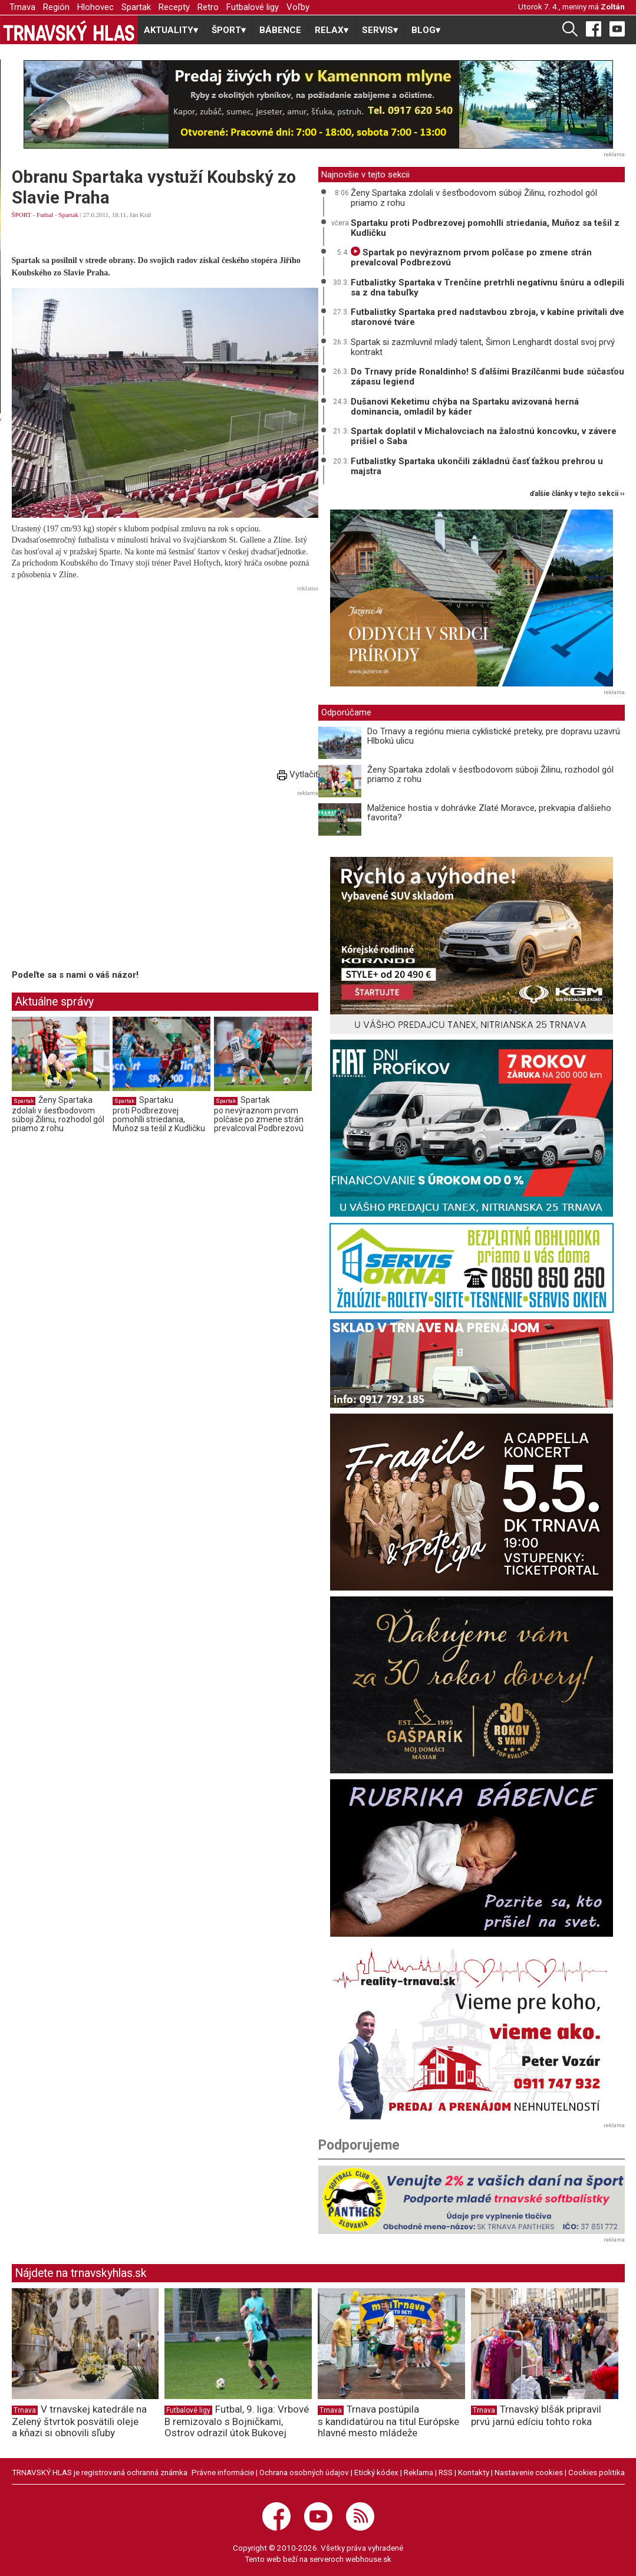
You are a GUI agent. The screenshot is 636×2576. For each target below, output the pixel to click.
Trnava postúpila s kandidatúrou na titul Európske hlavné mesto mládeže (388, 2421)
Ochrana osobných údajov (304, 2472)
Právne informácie (223, 2472)
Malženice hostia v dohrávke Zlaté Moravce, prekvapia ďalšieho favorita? (489, 813)
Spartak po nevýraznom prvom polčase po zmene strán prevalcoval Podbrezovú (259, 1114)
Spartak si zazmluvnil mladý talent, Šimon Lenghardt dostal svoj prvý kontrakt (483, 347)
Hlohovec (95, 7)
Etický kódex (376, 2472)
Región (56, 7)
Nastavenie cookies (529, 2472)
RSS (446, 2472)
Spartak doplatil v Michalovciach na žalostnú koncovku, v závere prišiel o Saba (484, 436)
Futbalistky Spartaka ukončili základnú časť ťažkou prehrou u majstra (477, 466)
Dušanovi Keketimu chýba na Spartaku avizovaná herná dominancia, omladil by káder (465, 406)
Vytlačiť (297, 774)
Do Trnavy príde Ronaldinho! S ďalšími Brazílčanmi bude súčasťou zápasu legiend (487, 376)
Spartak (136, 7)
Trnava (22, 7)
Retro (208, 7)
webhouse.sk (368, 2559)
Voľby (297, 7)
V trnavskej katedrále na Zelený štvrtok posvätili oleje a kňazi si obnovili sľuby (79, 2421)
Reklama (418, 2472)
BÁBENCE (280, 30)
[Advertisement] (165, 678)
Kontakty (473, 2472)
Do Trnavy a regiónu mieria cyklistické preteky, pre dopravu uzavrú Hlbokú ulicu (493, 736)
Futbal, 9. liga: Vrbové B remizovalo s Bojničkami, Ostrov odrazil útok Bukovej (236, 2421)
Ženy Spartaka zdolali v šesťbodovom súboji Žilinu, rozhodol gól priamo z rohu (58, 1114)
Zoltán (613, 6)
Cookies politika (596, 2472)
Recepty (174, 7)
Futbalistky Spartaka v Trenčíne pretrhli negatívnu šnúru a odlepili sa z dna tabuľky (487, 287)
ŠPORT (21, 214)
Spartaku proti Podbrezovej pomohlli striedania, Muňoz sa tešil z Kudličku (159, 1114)
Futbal (45, 214)
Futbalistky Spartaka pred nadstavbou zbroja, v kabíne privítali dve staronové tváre (487, 317)
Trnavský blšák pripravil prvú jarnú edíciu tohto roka (536, 2415)
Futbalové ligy (252, 7)
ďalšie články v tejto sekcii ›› (577, 494)
